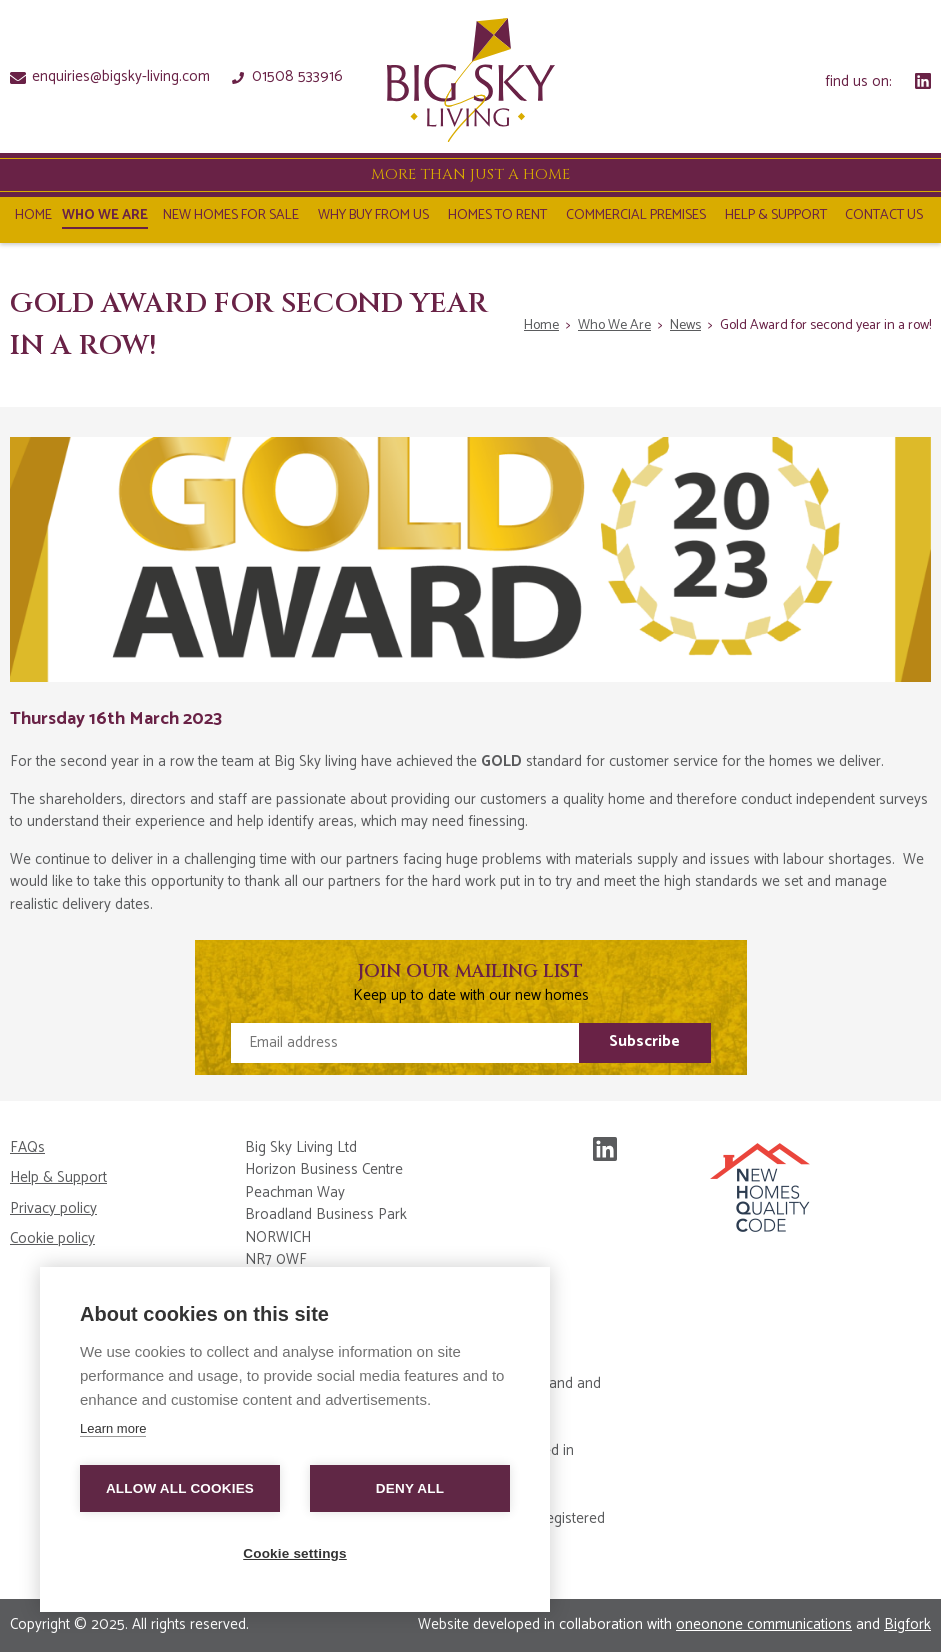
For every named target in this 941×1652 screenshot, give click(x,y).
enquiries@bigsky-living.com (110, 76)
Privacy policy (53, 1209)
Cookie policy (52, 1239)
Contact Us (884, 218)
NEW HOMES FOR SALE (231, 218)
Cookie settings (295, 1553)
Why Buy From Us (373, 218)
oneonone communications (764, 1624)
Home (33, 218)
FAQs (27, 1148)
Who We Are (105, 218)
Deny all (410, 1488)
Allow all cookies (180, 1488)
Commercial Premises (636, 218)
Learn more (113, 1428)
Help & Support (776, 218)
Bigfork (907, 1624)
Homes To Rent (497, 218)
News (685, 325)
